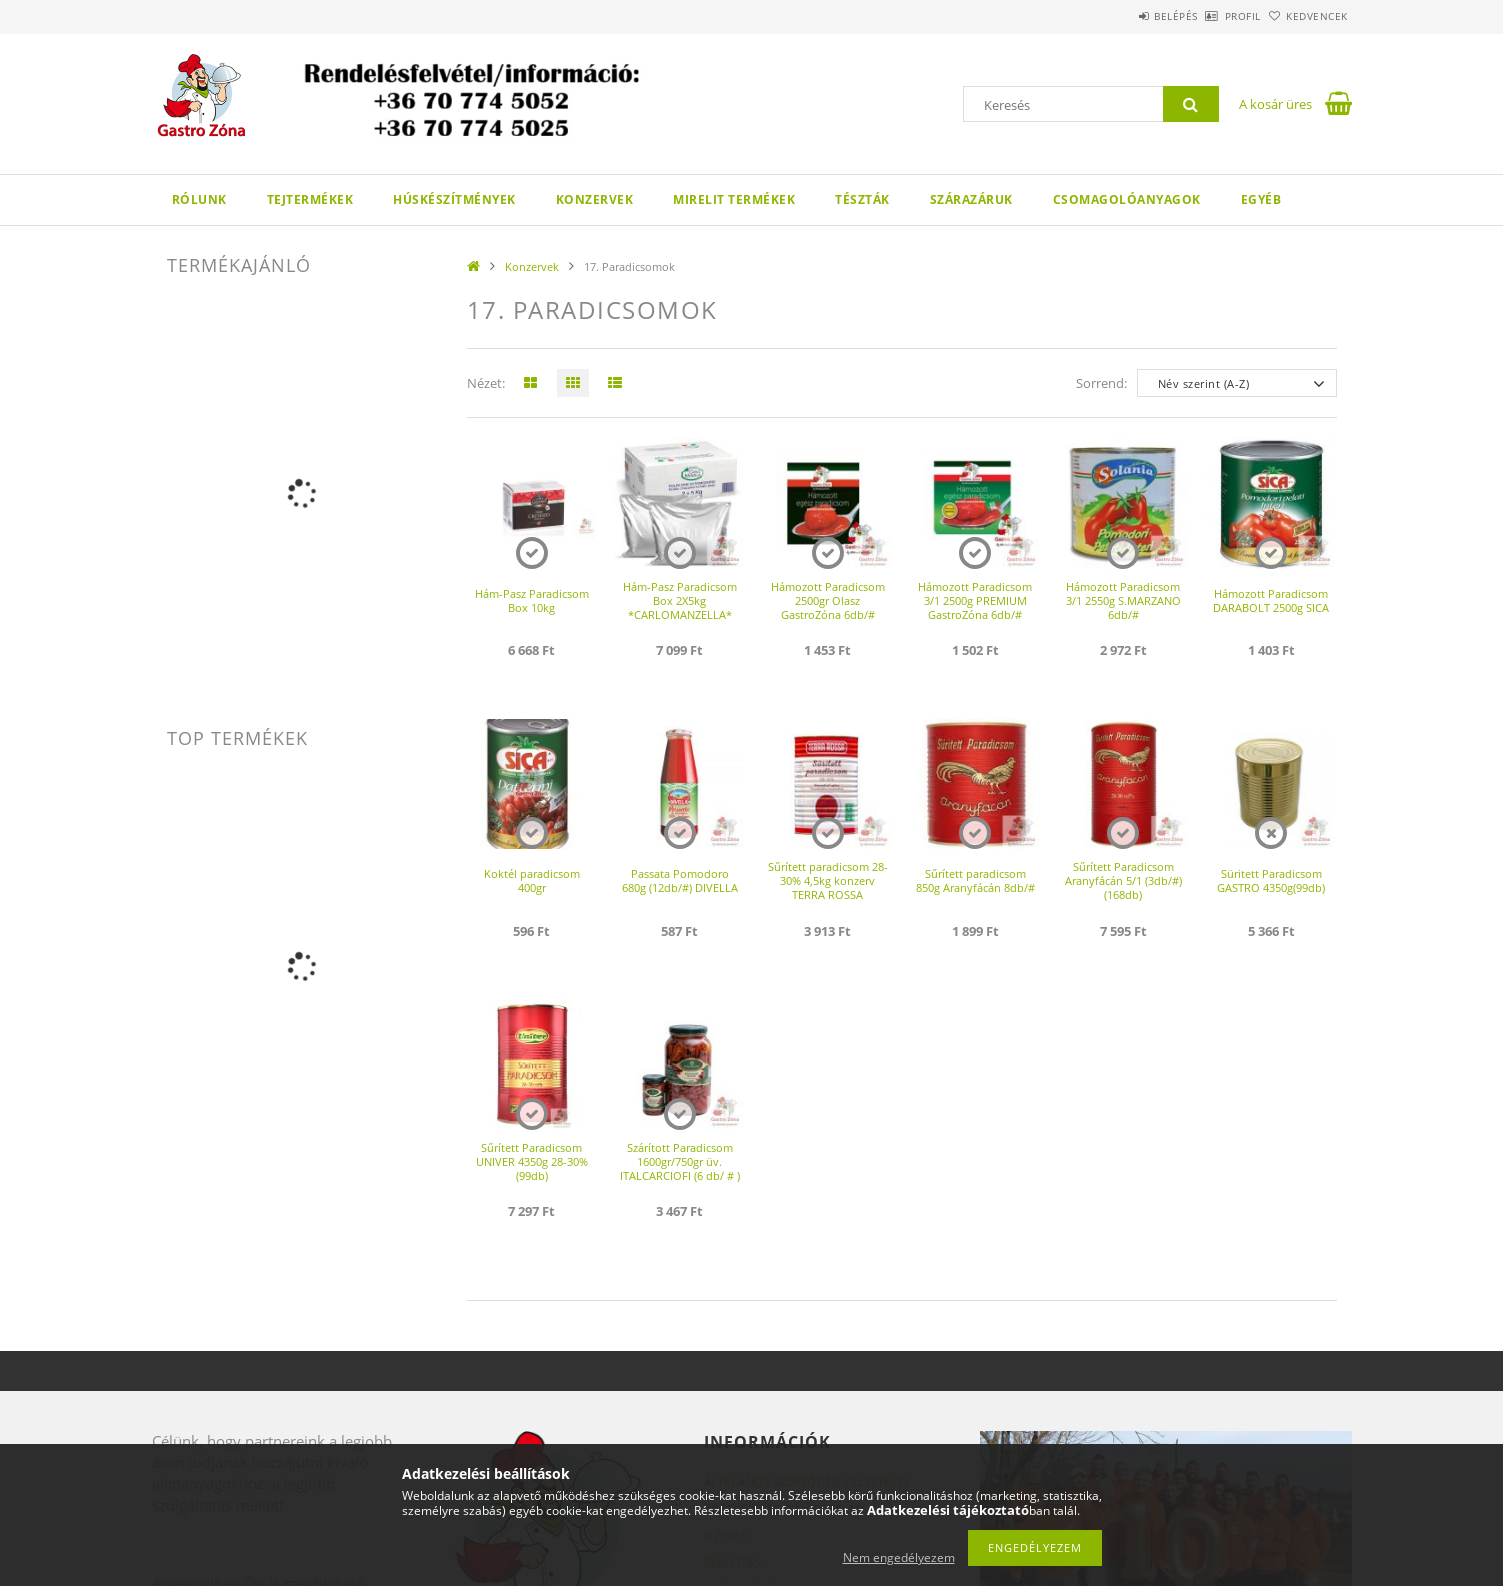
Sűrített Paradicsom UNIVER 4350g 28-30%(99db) (532, 1161)
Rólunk (199, 199)
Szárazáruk (971, 199)
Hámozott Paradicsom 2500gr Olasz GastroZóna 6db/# (828, 600)
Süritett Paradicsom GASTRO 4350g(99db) (1271, 880)
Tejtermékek (310, 199)
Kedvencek (1306, 16)
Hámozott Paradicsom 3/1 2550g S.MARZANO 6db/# (1123, 600)
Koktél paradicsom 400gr (532, 880)
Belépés (1121, 16)
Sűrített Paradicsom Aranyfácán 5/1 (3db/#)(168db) (1123, 880)
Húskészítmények (454, 199)
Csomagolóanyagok (1127, 199)
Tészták (862, 199)
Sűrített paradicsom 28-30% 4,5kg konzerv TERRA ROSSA (828, 880)
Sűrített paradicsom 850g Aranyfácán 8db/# (975, 880)
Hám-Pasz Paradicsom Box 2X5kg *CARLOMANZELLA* (680, 600)
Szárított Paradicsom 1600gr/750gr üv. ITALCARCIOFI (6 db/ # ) (680, 1161)
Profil (1210, 16)
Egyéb (1261, 199)
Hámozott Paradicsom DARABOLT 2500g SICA (1271, 600)
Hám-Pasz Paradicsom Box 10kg (532, 600)
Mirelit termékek (734, 199)
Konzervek (595, 199)
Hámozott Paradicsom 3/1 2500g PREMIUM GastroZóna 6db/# (975, 600)
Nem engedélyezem (899, 1557)
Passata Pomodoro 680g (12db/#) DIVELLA (680, 880)
